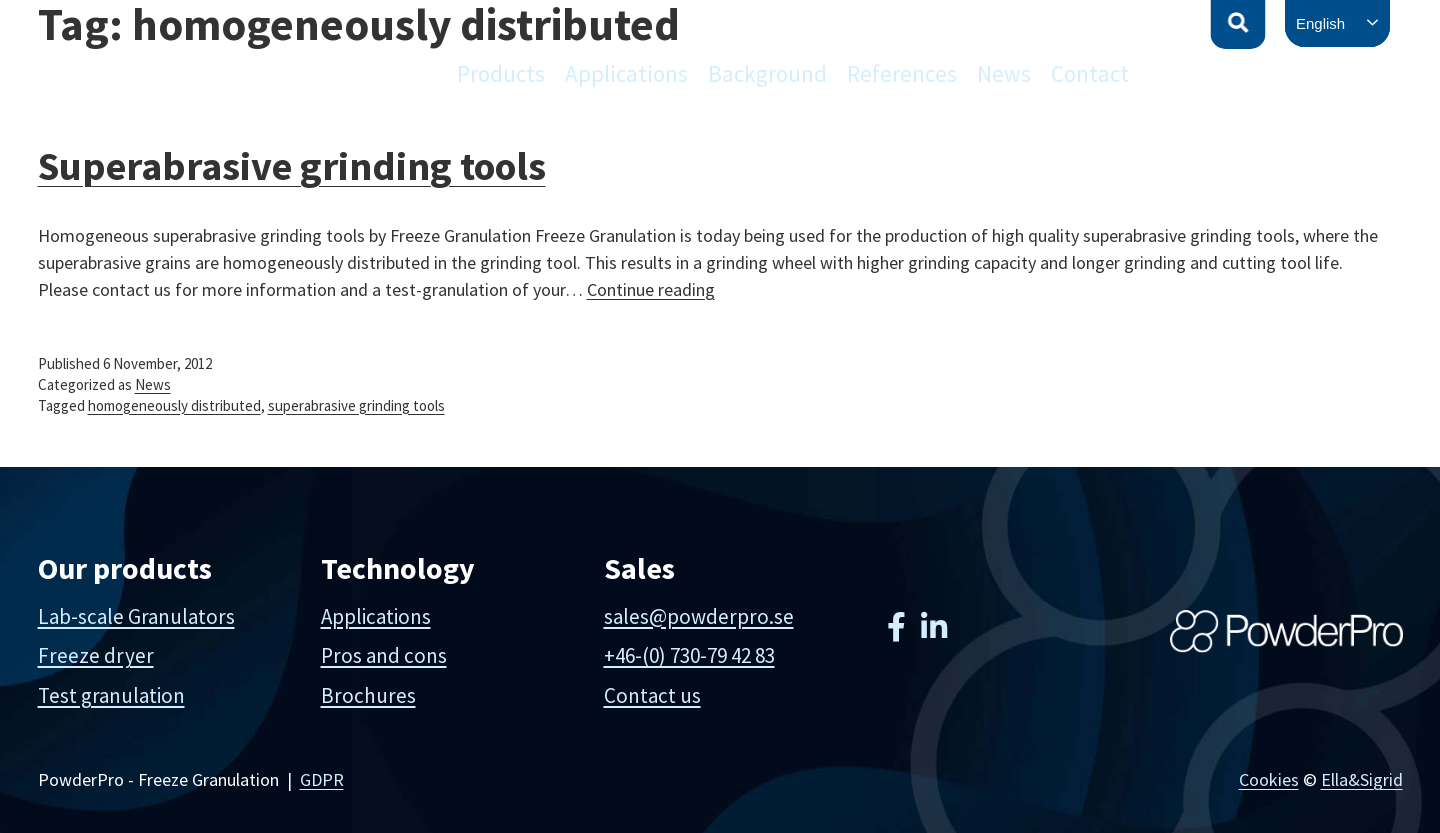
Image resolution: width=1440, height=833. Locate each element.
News (1004, 73)
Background (767, 73)
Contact (1090, 73)
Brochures (368, 695)
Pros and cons (384, 655)
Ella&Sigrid (1362, 779)
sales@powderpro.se (699, 616)
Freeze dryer (96, 655)
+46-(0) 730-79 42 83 (689, 655)
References (902, 73)
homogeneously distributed (174, 405)
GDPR (322, 779)
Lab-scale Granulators (136, 616)
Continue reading (651, 289)
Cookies (1269, 779)
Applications (626, 73)
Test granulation (111, 695)
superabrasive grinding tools (356, 405)
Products (501, 73)
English (1320, 23)
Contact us (652, 695)
